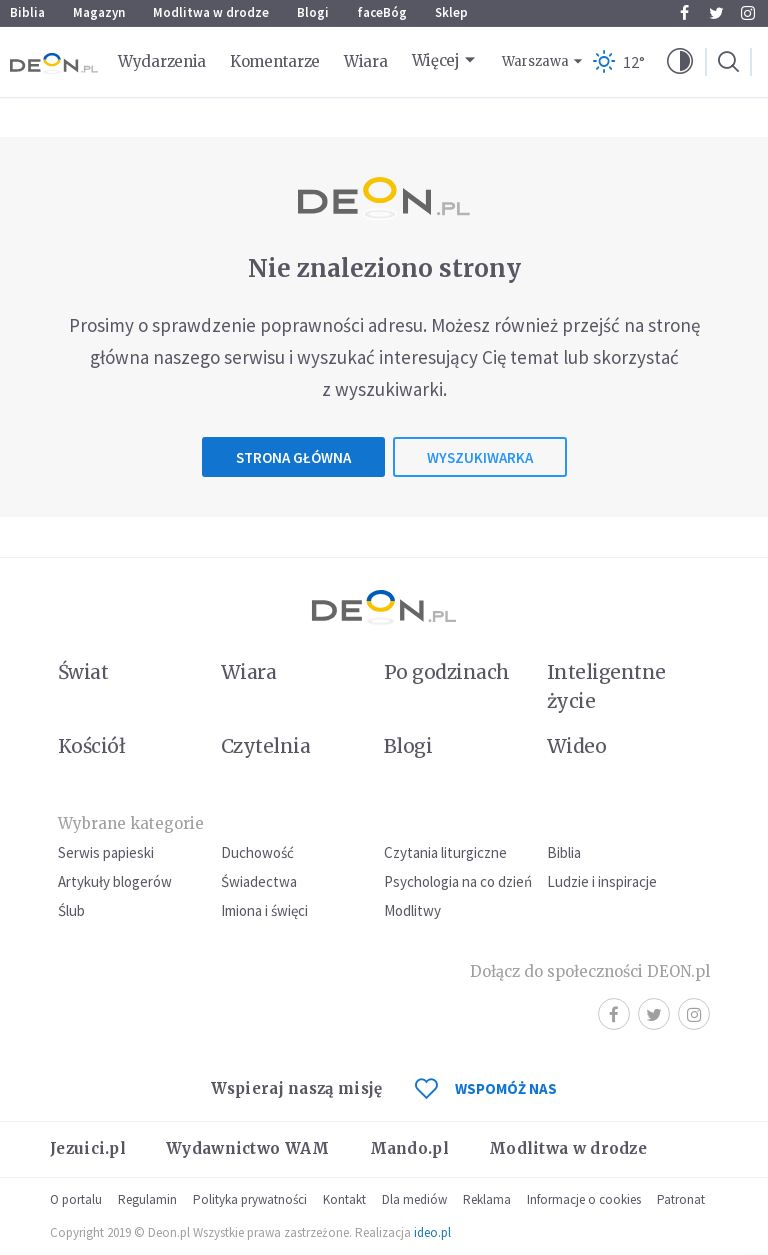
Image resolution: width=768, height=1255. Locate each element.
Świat (83, 672)
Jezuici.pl (88, 1148)
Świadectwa (259, 881)
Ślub (71, 910)
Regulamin (147, 1199)
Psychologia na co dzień (458, 881)
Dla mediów (414, 1199)
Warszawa (535, 61)
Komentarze (275, 61)
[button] (680, 62)
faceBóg (382, 12)
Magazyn (99, 12)
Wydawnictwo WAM (248, 1148)
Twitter (716, 13)
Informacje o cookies (584, 1199)
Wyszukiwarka (480, 457)
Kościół (91, 746)
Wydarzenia (162, 61)
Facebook (684, 13)
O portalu (76, 1199)
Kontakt (344, 1199)
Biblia (27, 12)
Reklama (487, 1199)
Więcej (436, 60)
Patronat (681, 1199)
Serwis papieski (106, 852)
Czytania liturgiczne (445, 852)
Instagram (748, 13)
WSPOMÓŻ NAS (486, 1088)
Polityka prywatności (250, 1199)
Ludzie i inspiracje (602, 881)
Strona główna (293, 457)
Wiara (366, 61)
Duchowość (257, 852)
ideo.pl (432, 1232)
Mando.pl (409, 1148)
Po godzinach (447, 672)
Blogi (313, 12)
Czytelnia (265, 746)
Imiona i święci (264, 910)
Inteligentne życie (606, 686)
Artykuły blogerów (115, 881)
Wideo (576, 746)
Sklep (451, 12)
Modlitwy (412, 910)
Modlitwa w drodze (211, 12)
